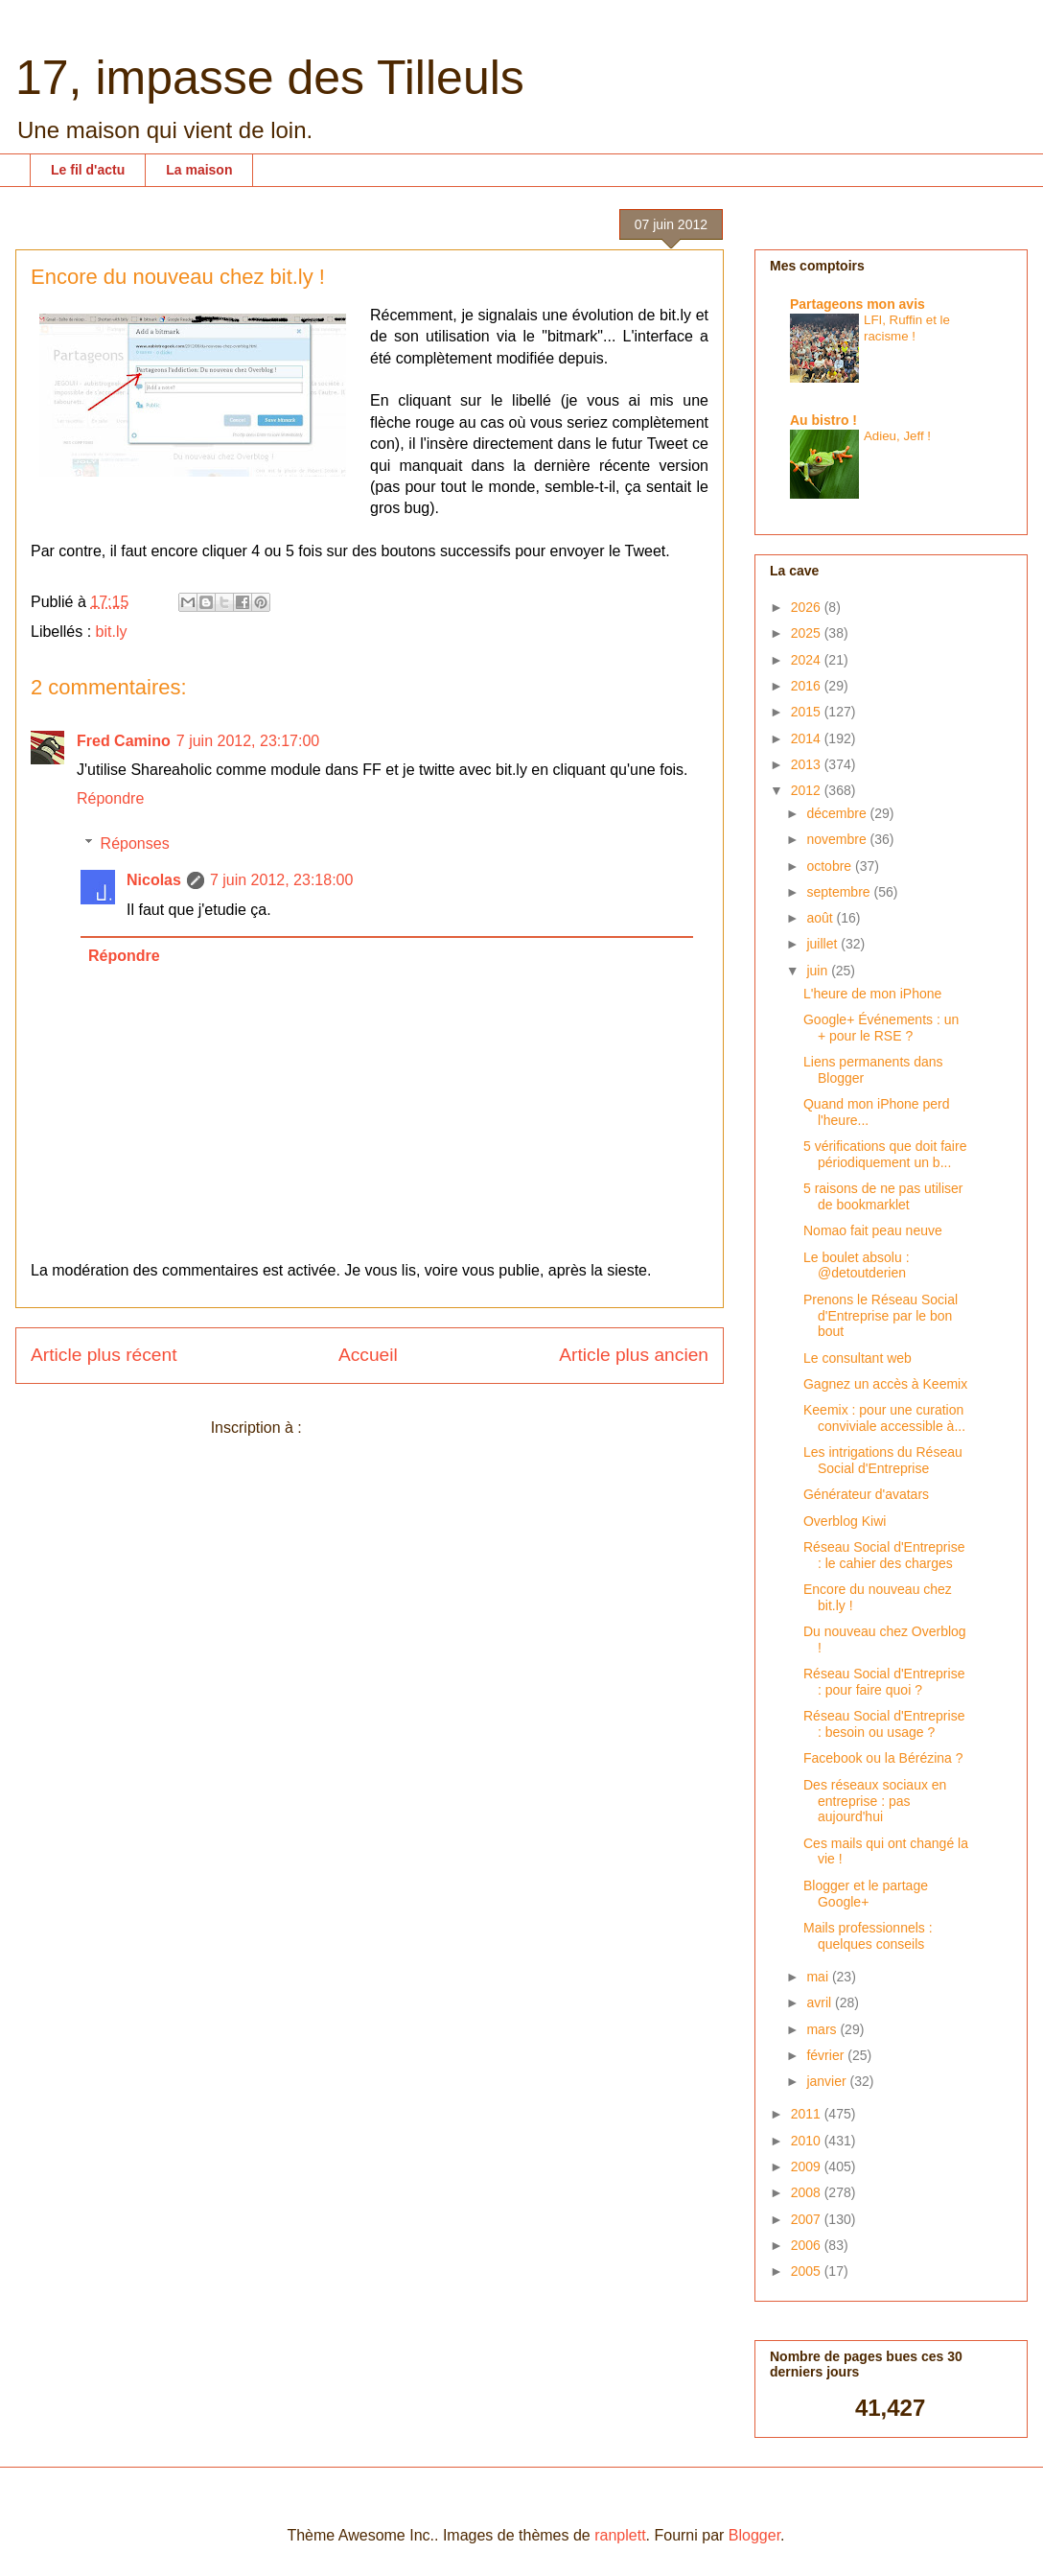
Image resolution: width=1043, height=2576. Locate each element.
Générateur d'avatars (866, 1494)
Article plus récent (104, 1355)
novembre (837, 839)
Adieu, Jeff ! (897, 436)
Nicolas (154, 880)
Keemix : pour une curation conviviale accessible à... (884, 1418)
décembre (837, 813)
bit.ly (111, 631)
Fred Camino (124, 741)
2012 (807, 790)
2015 (807, 711)
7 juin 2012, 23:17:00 (247, 741)
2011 (807, 2113)
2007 (807, 2219)
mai (818, 1976)
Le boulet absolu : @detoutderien (856, 1265)
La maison (199, 169)
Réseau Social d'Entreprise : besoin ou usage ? (883, 1724)
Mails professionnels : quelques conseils (868, 1936)
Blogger (754, 2535)
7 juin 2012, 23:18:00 (281, 880)
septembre (839, 892)
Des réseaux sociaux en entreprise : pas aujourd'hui (874, 1801)
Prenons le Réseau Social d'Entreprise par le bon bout (880, 1316)
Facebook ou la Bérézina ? (883, 1758)
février (826, 2055)
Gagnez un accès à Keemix (885, 1384)
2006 (807, 2245)
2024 (807, 659)
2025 (807, 633)
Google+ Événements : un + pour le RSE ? (881, 1027)
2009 (807, 2166)
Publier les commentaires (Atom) (417, 1427)
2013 (807, 764)
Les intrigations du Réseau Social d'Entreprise (882, 1460)
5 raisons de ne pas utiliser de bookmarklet (883, 1196)
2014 (807, 738)
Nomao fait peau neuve (872, 1230)
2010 (807, 2140)
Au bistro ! (823, 420)
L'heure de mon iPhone (872, 993)
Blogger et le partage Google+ (865, 1893)
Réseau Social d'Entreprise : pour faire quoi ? (883, 1682)
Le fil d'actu (88, 169)
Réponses (135, 843)
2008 (807, 2192)
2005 (807, 2271)
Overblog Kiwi (844, 1521)
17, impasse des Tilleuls (269, 78)
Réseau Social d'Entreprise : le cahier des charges (883, 1555)
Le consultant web (857, 1358)
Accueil (368, 1355)
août (821, 917)
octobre (830, 866)
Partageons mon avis (857, 304)
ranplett (619, 2535)
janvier (827, 2081)
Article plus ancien (633, 1355)
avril (820, 2002)
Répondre (110, 798)
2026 (807, 607)
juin (818, 970)
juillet (823, 943)
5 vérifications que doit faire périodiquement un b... (884, 1154)
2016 (807, 685)
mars (823, 2029)
